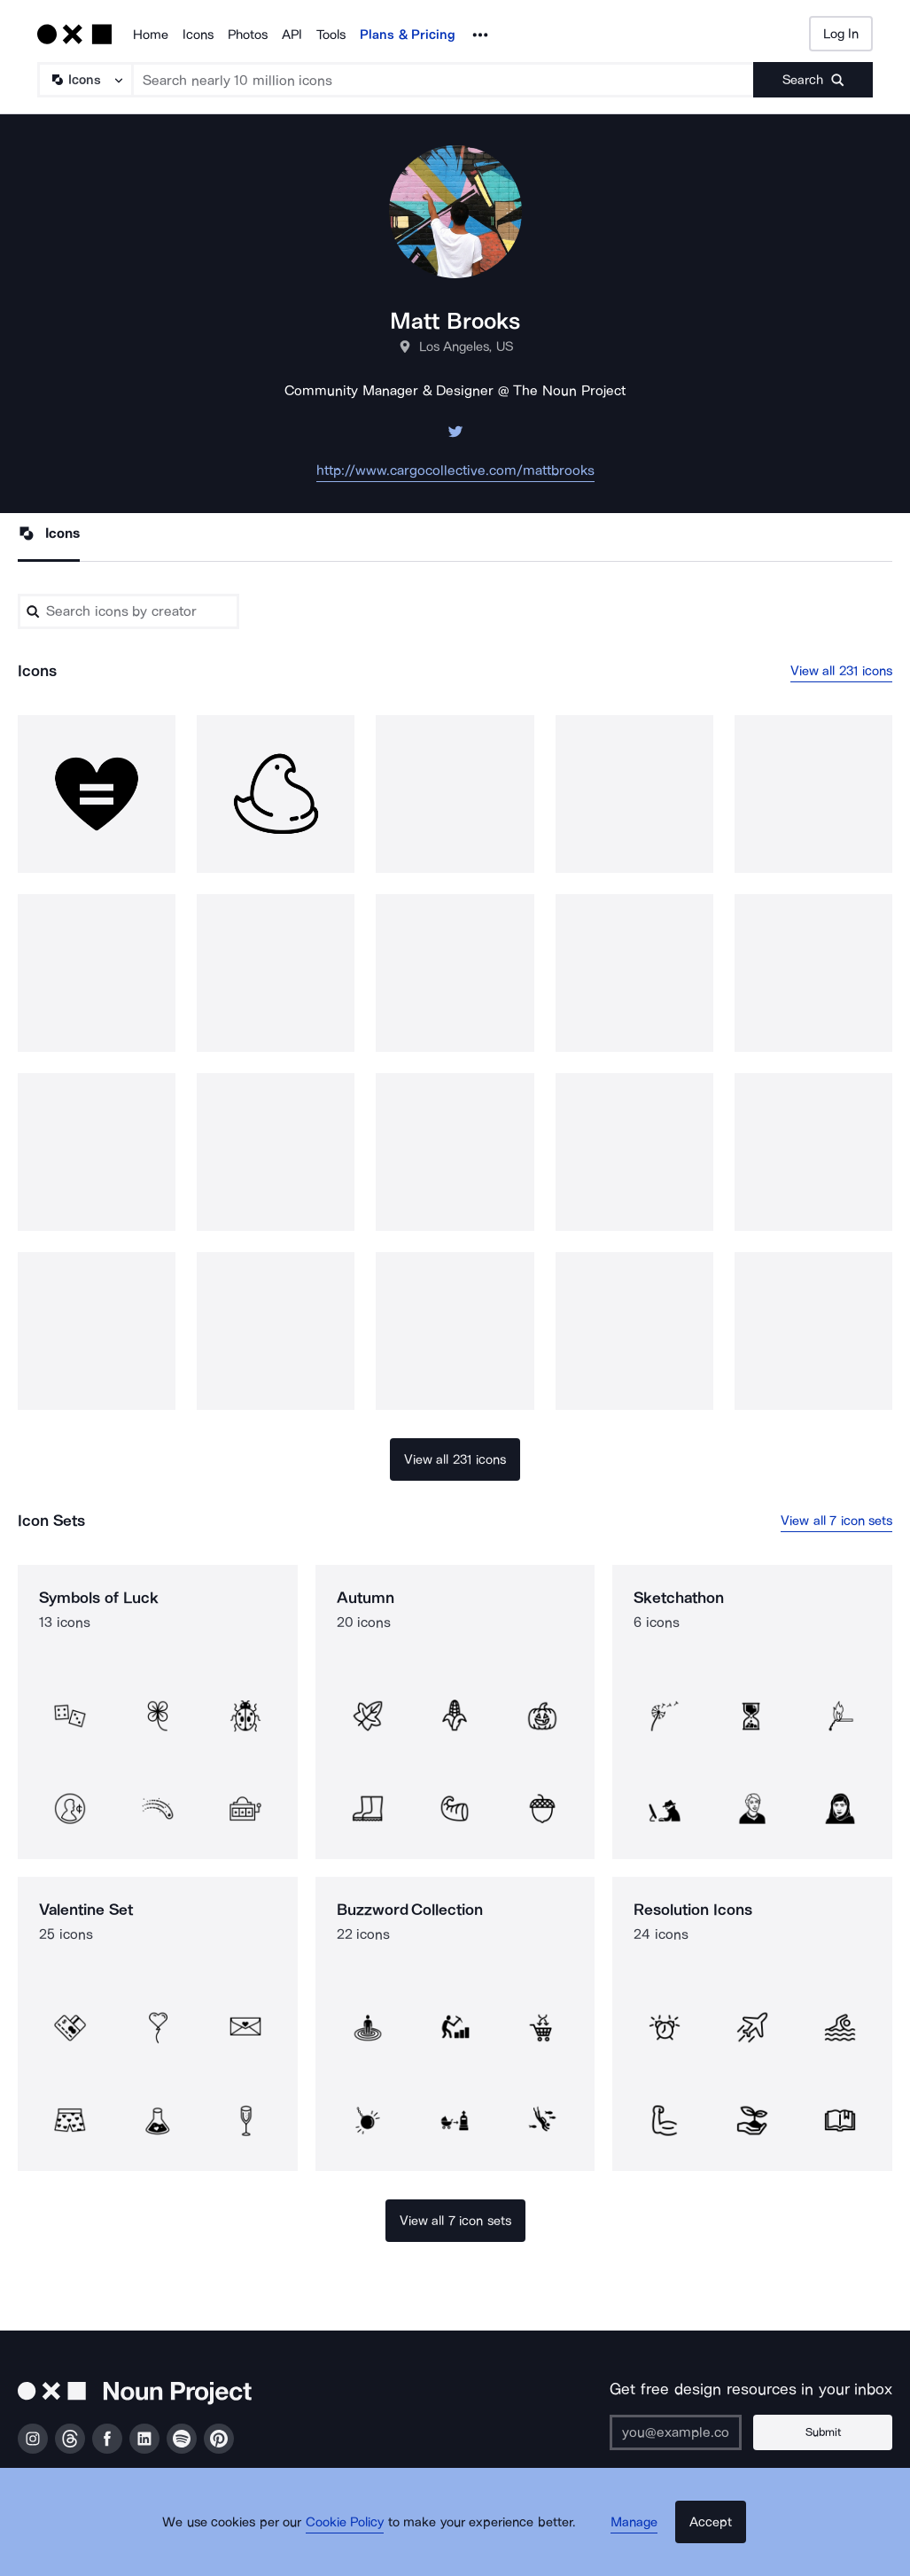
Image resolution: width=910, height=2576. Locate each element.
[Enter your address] (702, 2432)
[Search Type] (84, 79)
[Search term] (443, 79)
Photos (248, 35)
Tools (331, 35)
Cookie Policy (360, 2545)
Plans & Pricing (407, 35)
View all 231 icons (841, 673)
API (292, 35)
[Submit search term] (813, 79)
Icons (198, 35)
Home (150, 35)
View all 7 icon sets (836, 1523)
